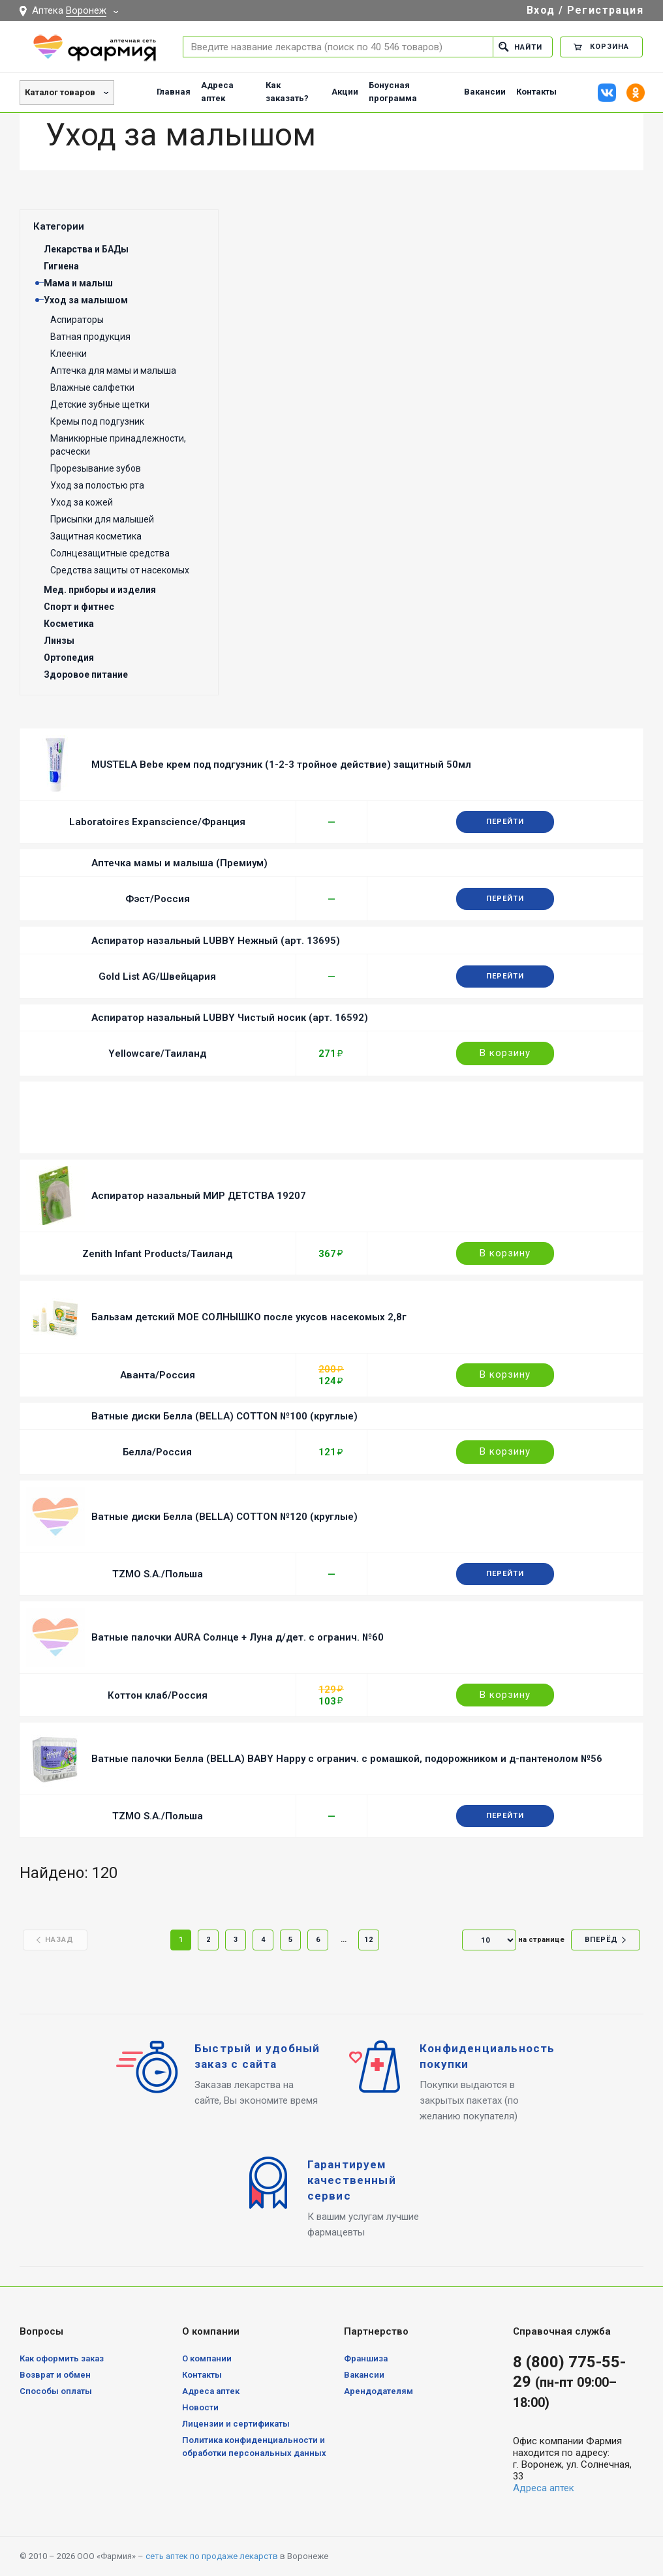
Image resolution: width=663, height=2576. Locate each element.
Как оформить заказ (62, 2358)
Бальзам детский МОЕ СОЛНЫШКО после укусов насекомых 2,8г (249, 1317)
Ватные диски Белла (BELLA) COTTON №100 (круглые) (224, 1416)
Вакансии (485, 92)
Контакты (536, 92)
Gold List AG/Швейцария (157, 976)
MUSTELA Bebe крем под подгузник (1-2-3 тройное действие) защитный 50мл (281, 764)
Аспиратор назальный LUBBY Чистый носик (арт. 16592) (229, 1017)
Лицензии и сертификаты (236, 2424)
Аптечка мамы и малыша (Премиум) (179, 863)
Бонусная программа (393, 91)
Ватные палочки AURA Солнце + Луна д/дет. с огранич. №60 (237, 1637)
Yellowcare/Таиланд (157, 1053)
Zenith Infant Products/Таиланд (157, 1254)
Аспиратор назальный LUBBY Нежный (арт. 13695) (215, 941)
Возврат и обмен (55, 2375)
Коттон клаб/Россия (158, 1695)
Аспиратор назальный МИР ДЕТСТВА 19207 (198, 1196)
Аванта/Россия (157, 1375)
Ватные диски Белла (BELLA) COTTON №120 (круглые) (224, 1517)
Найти (520, 47)
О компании (207, 2358)
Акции (345, 92)
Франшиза (366, 2358)
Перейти (505, 821)
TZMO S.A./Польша (157, 1574)
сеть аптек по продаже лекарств (212, 2556)
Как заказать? (287, 91)
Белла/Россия (157, 1452)
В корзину (505, 1053)
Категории (58, 226)
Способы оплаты (56, 2391)
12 (368, 1939)
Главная (174, 92)
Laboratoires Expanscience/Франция (157, 822)
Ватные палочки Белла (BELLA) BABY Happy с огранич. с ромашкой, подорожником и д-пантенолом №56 (346, 1759)
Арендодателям (378, 2391)
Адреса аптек (217, 91)
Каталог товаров (60, 92)
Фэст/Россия (157, 899)
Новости (200, 2407)
